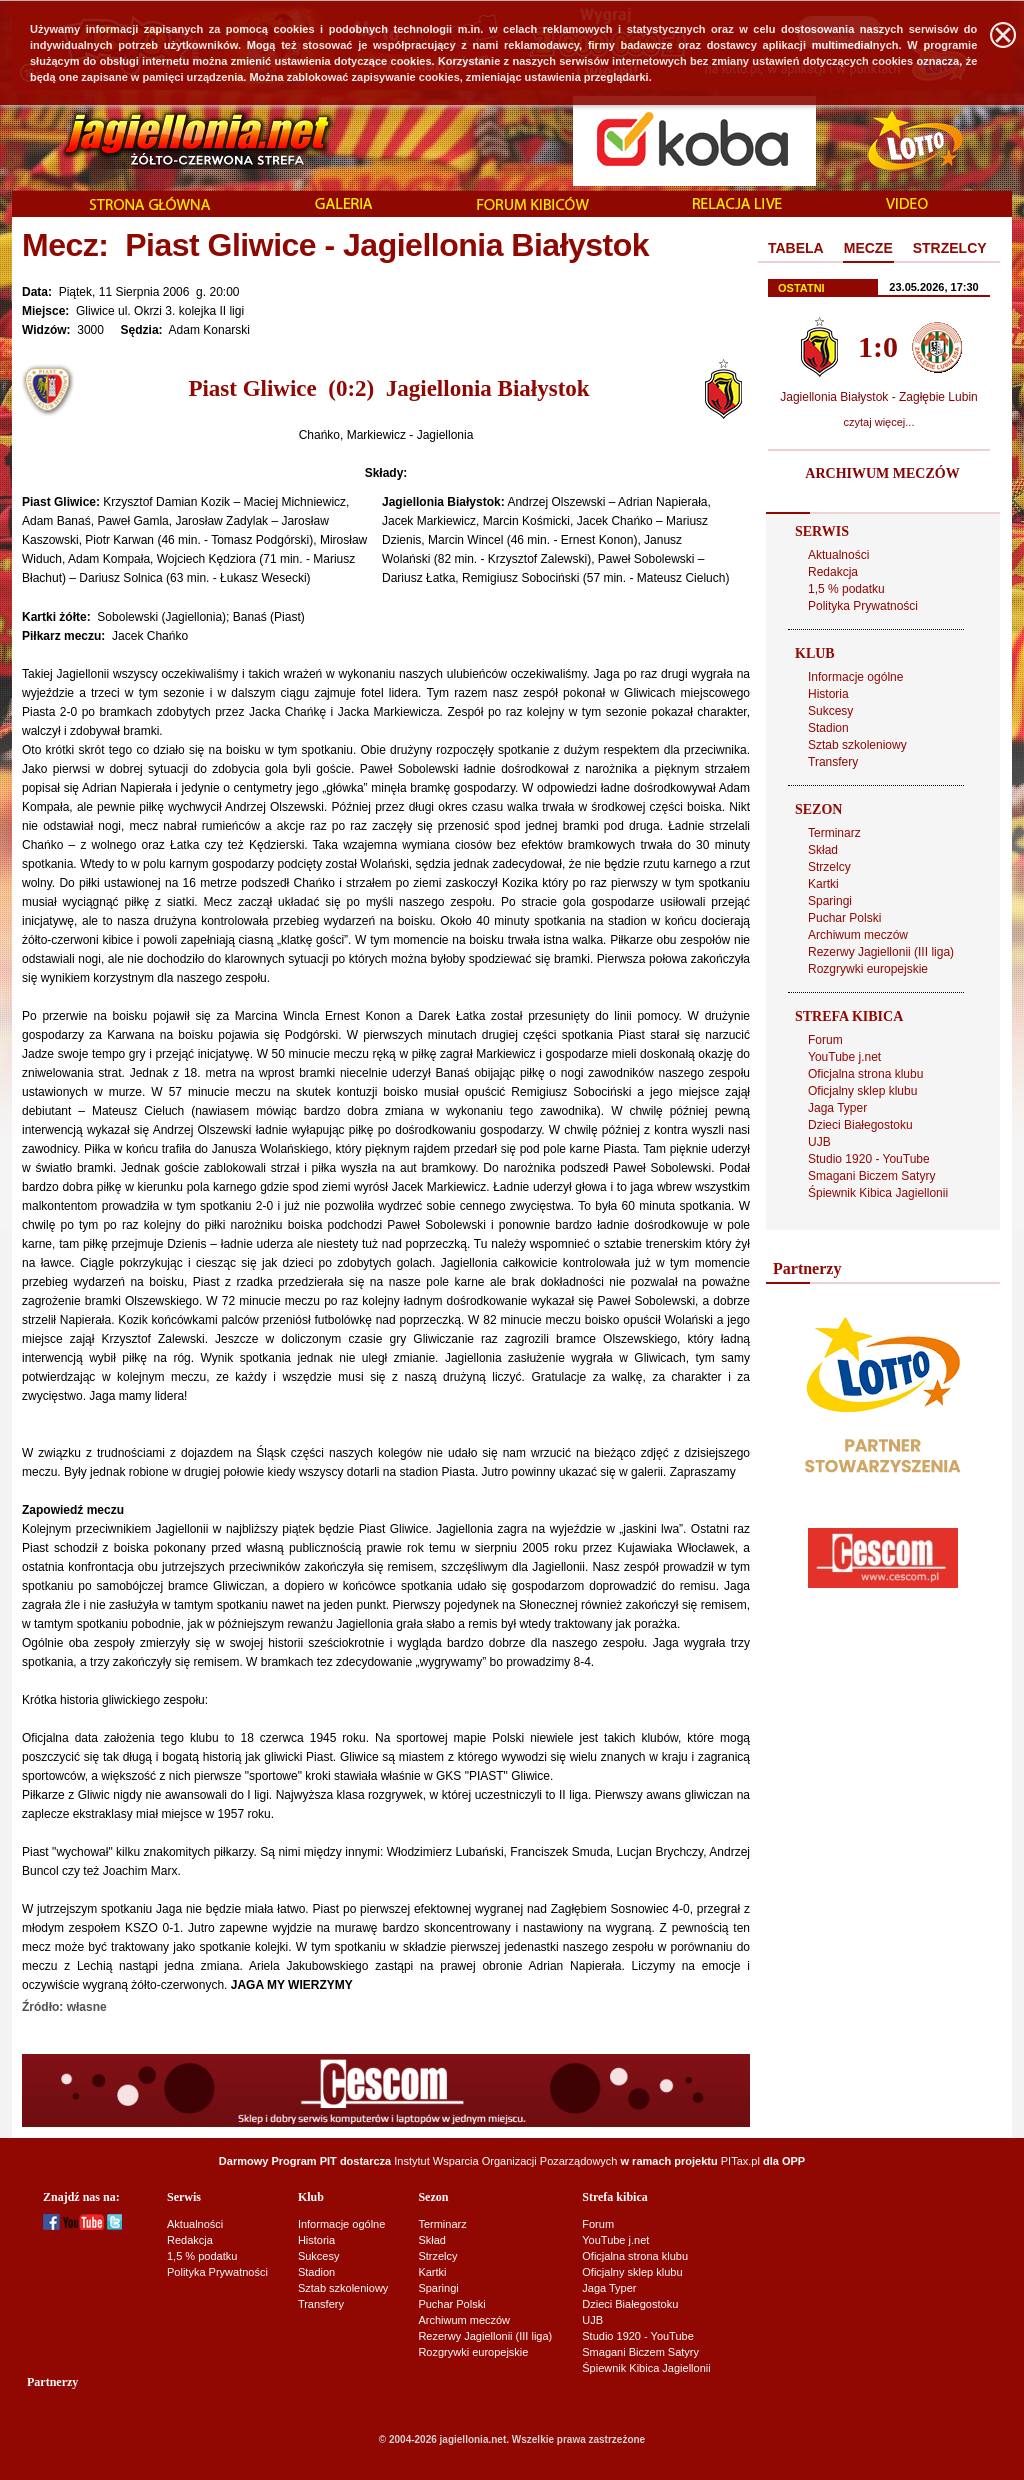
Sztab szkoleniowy (857, 745)
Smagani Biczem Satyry (871, 1176)
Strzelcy (829, 867)
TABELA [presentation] (796, 248)
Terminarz (834, 833)
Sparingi (830, 901)
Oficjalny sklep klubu (862, 1091)
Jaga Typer (837, 1108)
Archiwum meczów (858, 935)
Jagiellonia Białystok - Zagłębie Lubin (878, 397)
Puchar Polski (844, 918)
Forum (825, 1040)
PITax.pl (740, 2161)
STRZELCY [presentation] (950, 248)
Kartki (823, 884)
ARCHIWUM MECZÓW (882, 473)
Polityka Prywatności (863, 606)
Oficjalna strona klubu (865, 1074)
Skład (823, 850)
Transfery (833, 762)
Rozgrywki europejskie (868, 969)
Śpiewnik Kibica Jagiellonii (878, 1193)
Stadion (828, 728)
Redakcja (833, 572)
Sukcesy (830, 711)
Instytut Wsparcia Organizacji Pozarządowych (505, 2161)
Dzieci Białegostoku (860, 1125)
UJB (819, 1142)
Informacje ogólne (855, 677)
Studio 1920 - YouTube (869, 1159)
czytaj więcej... (879, 422)
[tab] (796, 249)
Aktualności (838, 555)
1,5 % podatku (846, 589)
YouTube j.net (844, 1057)
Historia (828, 694)
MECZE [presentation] (868, 248)
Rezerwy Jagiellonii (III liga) (881, 952)
